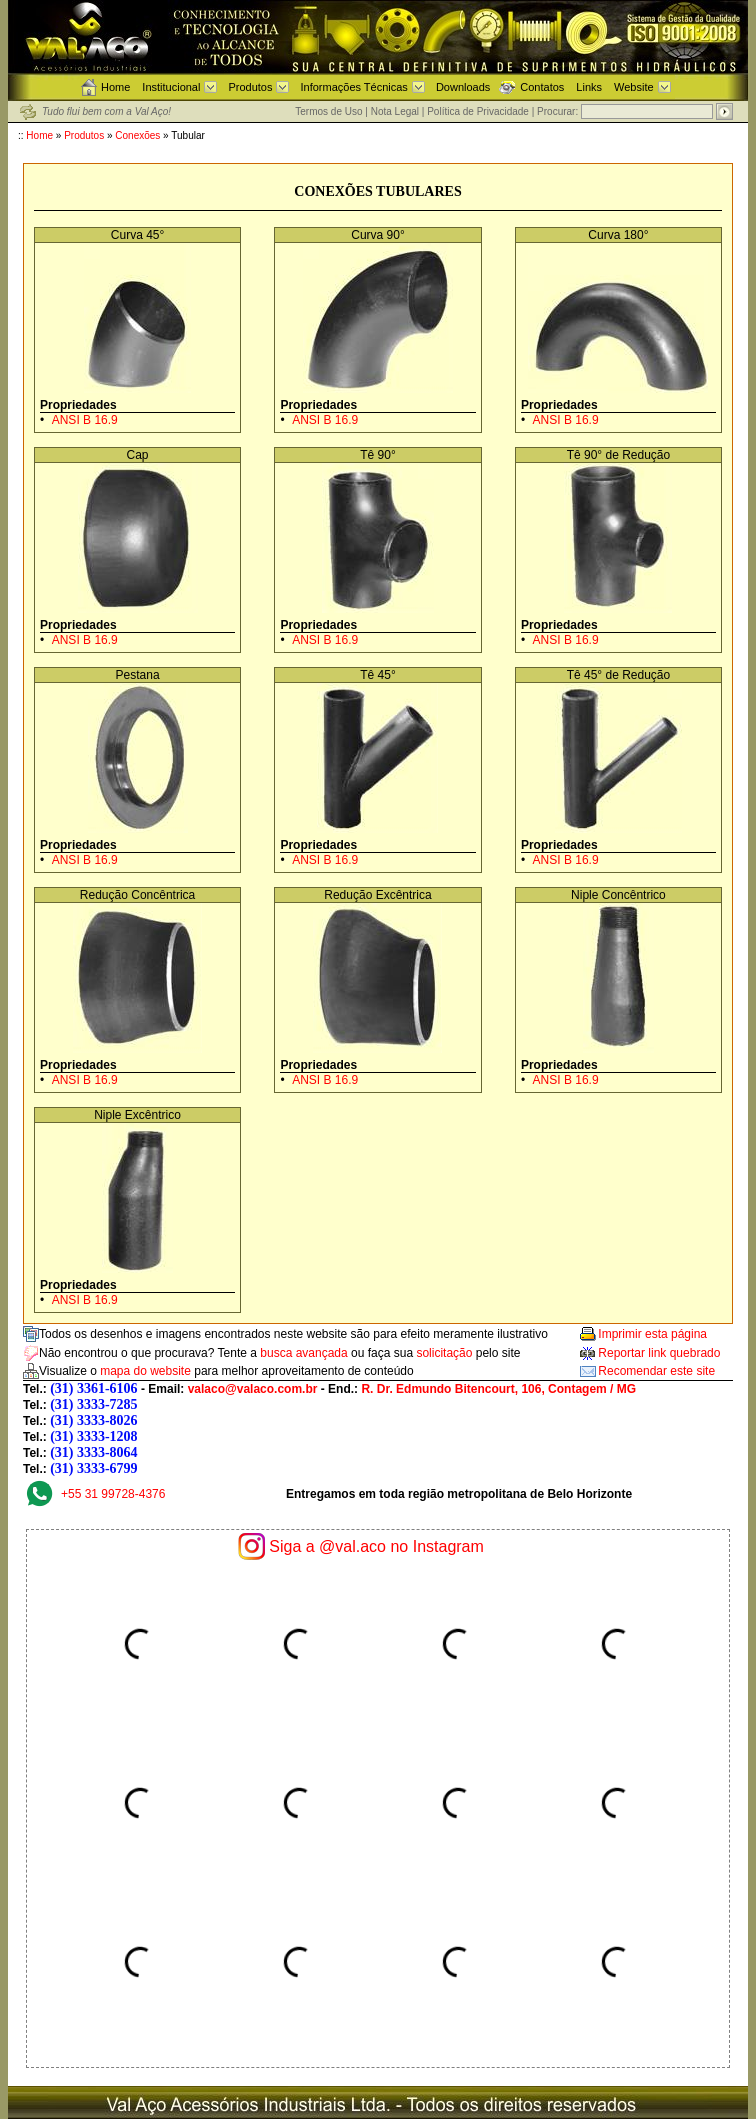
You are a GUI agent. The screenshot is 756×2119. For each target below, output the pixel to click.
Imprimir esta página (652, 1334)
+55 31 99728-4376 (113, 1494)
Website (634, 87)
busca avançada (303, 1353)
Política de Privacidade (478, 111)
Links (589, 87)
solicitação (444, 1353)
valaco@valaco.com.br (253, 1389)
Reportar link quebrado (659, 1353)
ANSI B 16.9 (85, 420)
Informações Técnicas (353, 87)
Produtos (250, 87)
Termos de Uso (328, 111)
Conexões (137, 135)
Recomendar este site (656, 1371)
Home (115, 87)
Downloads (463, 87)
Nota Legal (395, 111)
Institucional (171, 87)
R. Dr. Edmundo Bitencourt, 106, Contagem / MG (498, 1389)
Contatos (542, 87)
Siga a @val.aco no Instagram (376, 1546)
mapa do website (145, 1371)
